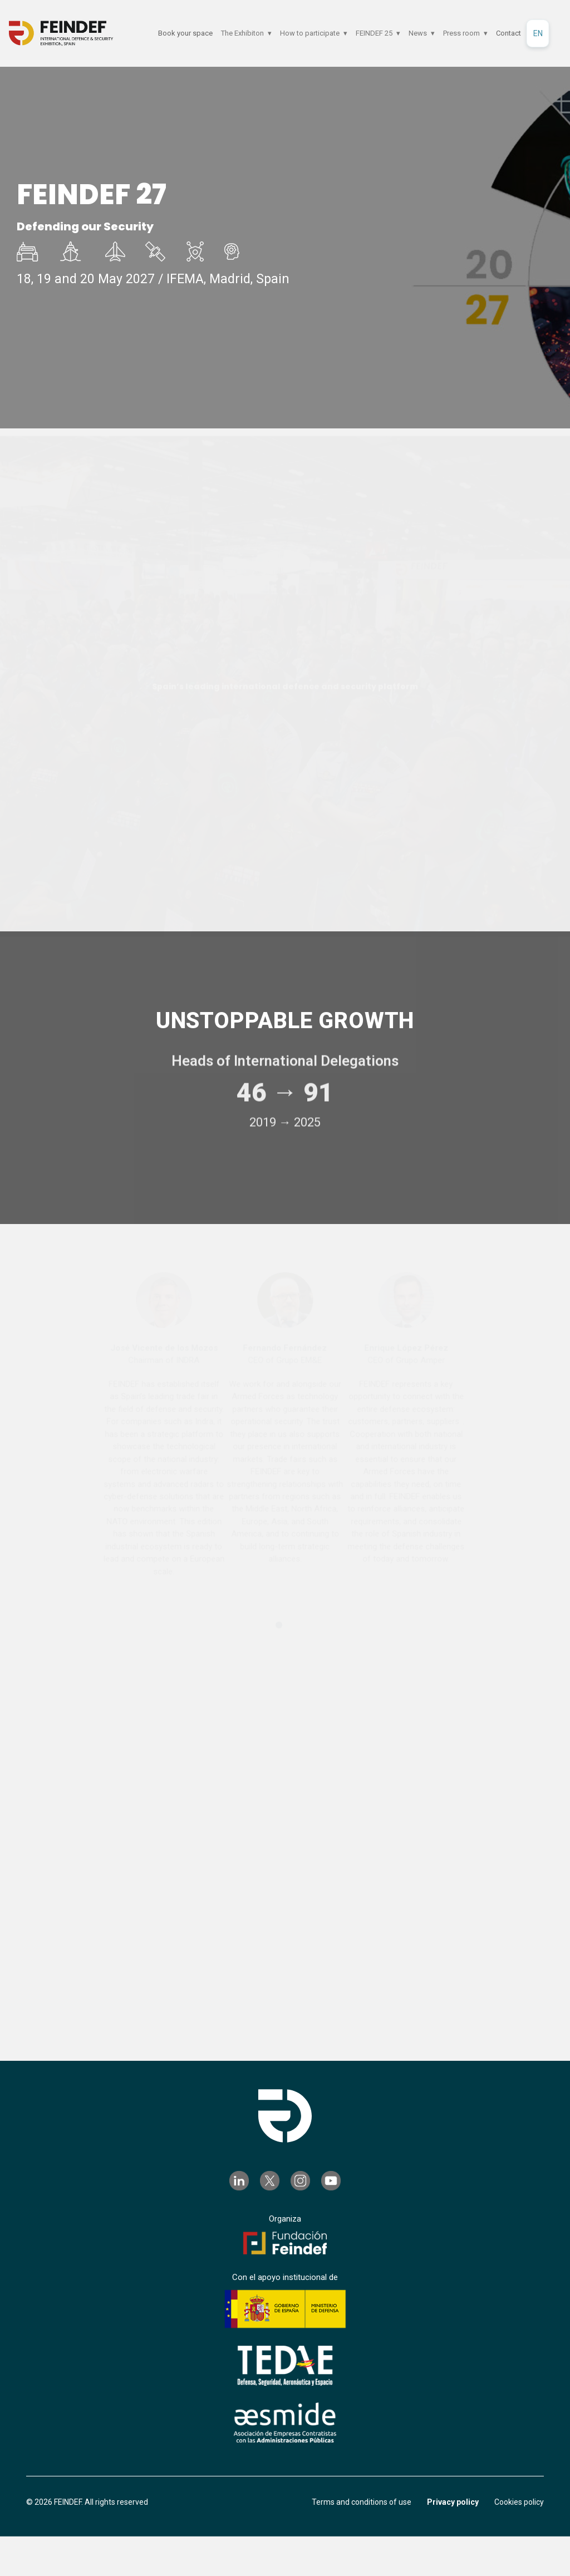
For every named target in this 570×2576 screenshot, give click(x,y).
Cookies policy (519, 2502)
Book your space (185, 33)
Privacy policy (453, 2502)
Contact (508, 33)
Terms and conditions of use (361, 2502)
